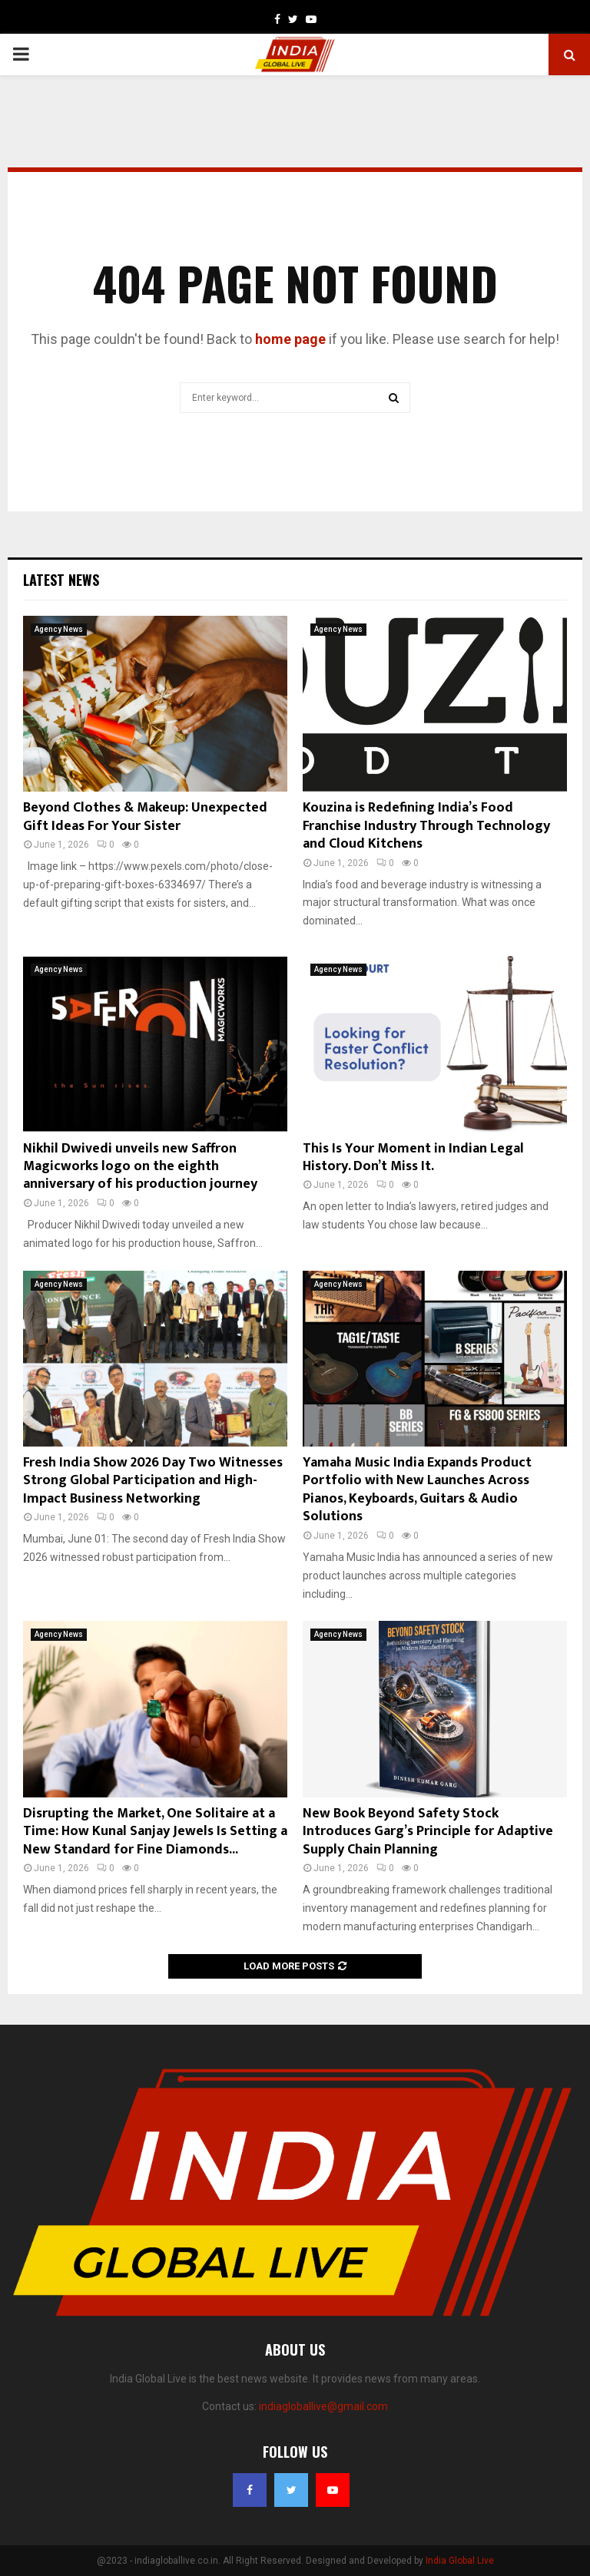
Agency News (59, 629)
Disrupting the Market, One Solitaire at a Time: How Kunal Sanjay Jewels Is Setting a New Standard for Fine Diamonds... (155, 1831)
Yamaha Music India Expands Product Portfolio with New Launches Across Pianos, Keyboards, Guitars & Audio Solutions (417, 1489)
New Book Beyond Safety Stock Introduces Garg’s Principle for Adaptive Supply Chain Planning (428, 1831)
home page (290, 339)
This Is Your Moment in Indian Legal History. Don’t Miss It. (413, 1157)
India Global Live (460, 2560)
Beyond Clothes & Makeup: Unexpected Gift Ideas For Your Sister (145, 816)
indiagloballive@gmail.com (323, 2406)
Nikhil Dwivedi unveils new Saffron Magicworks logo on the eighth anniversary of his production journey (140, 1166)
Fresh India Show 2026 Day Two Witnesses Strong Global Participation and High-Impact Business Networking (153, 1480)
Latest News (61, 580)
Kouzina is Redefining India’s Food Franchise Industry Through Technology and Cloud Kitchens (426, 825)
